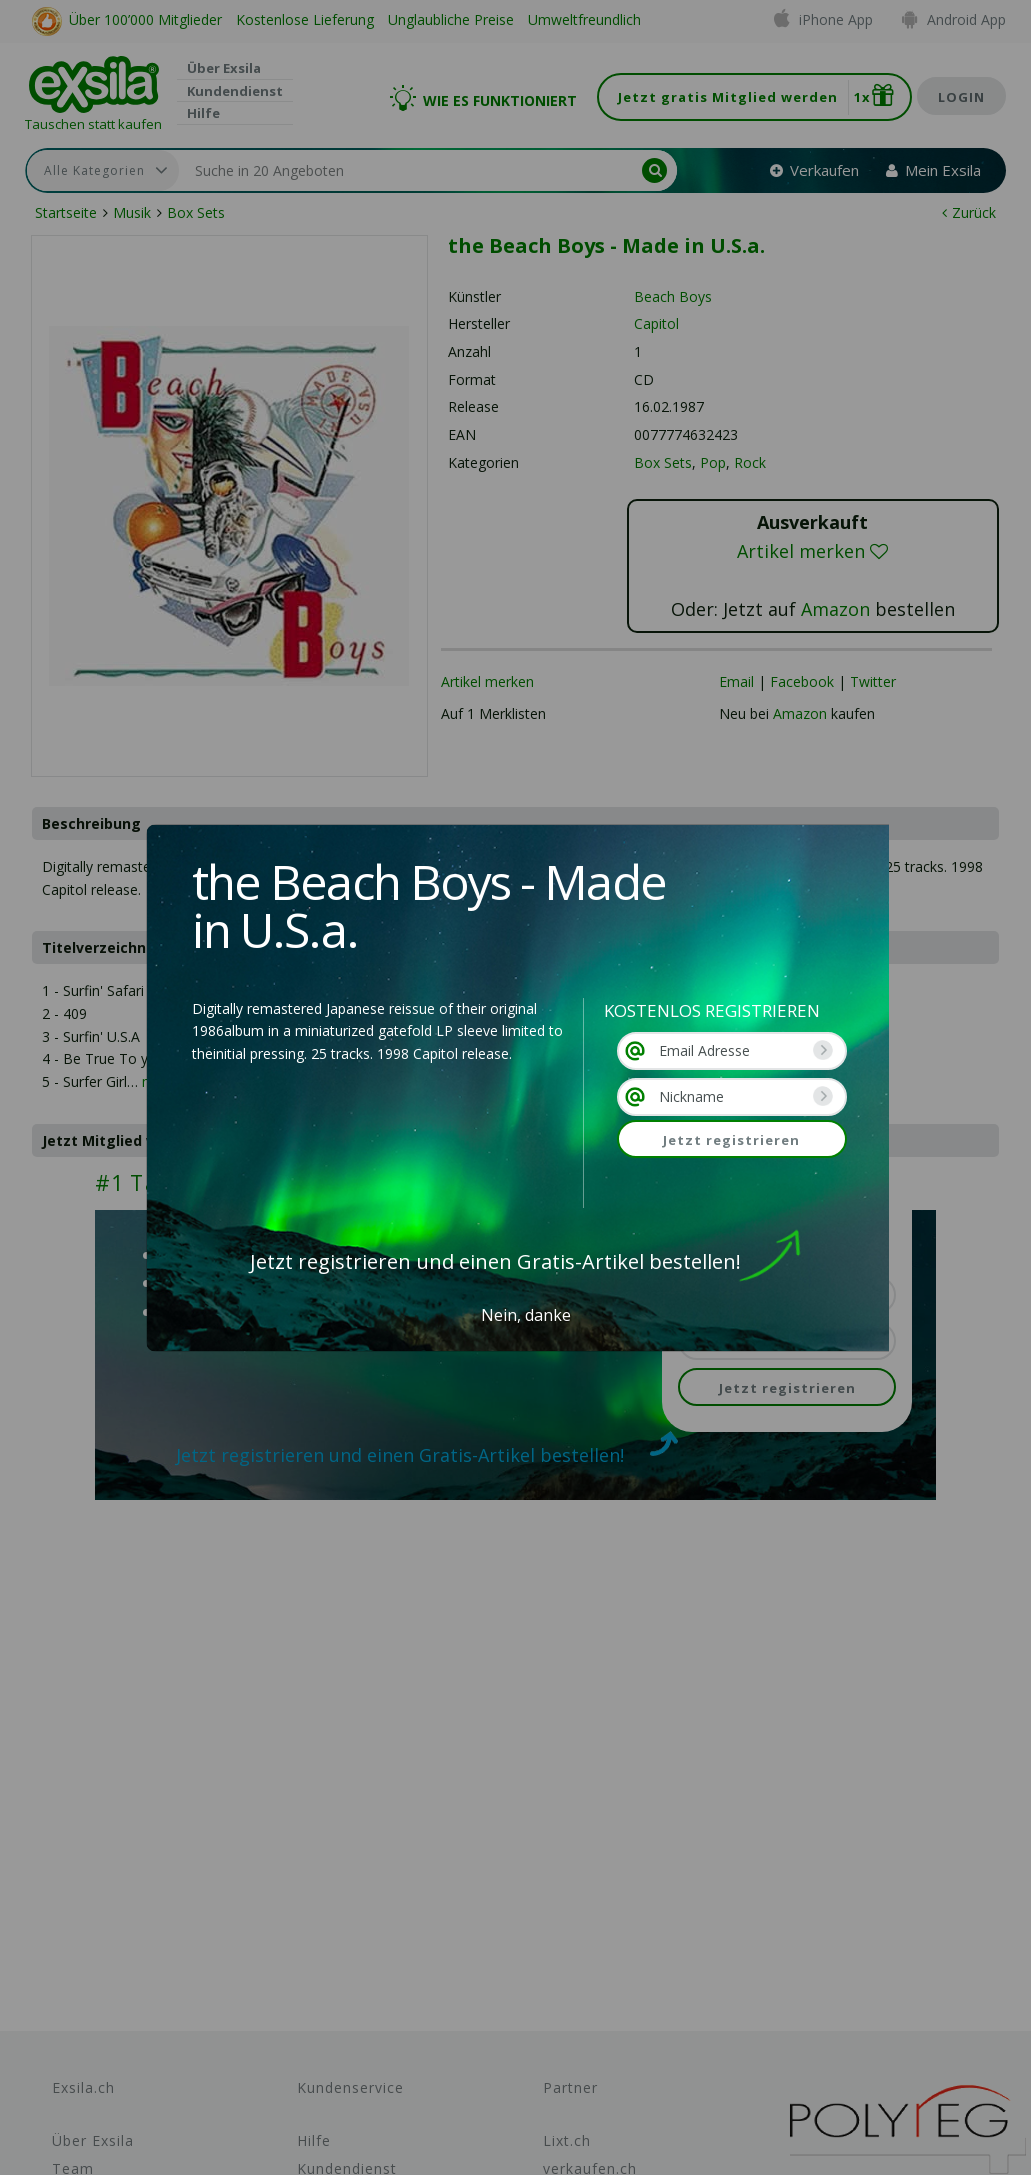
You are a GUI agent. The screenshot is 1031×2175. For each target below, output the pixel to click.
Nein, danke (526, 1315)
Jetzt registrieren (731, 1140)
